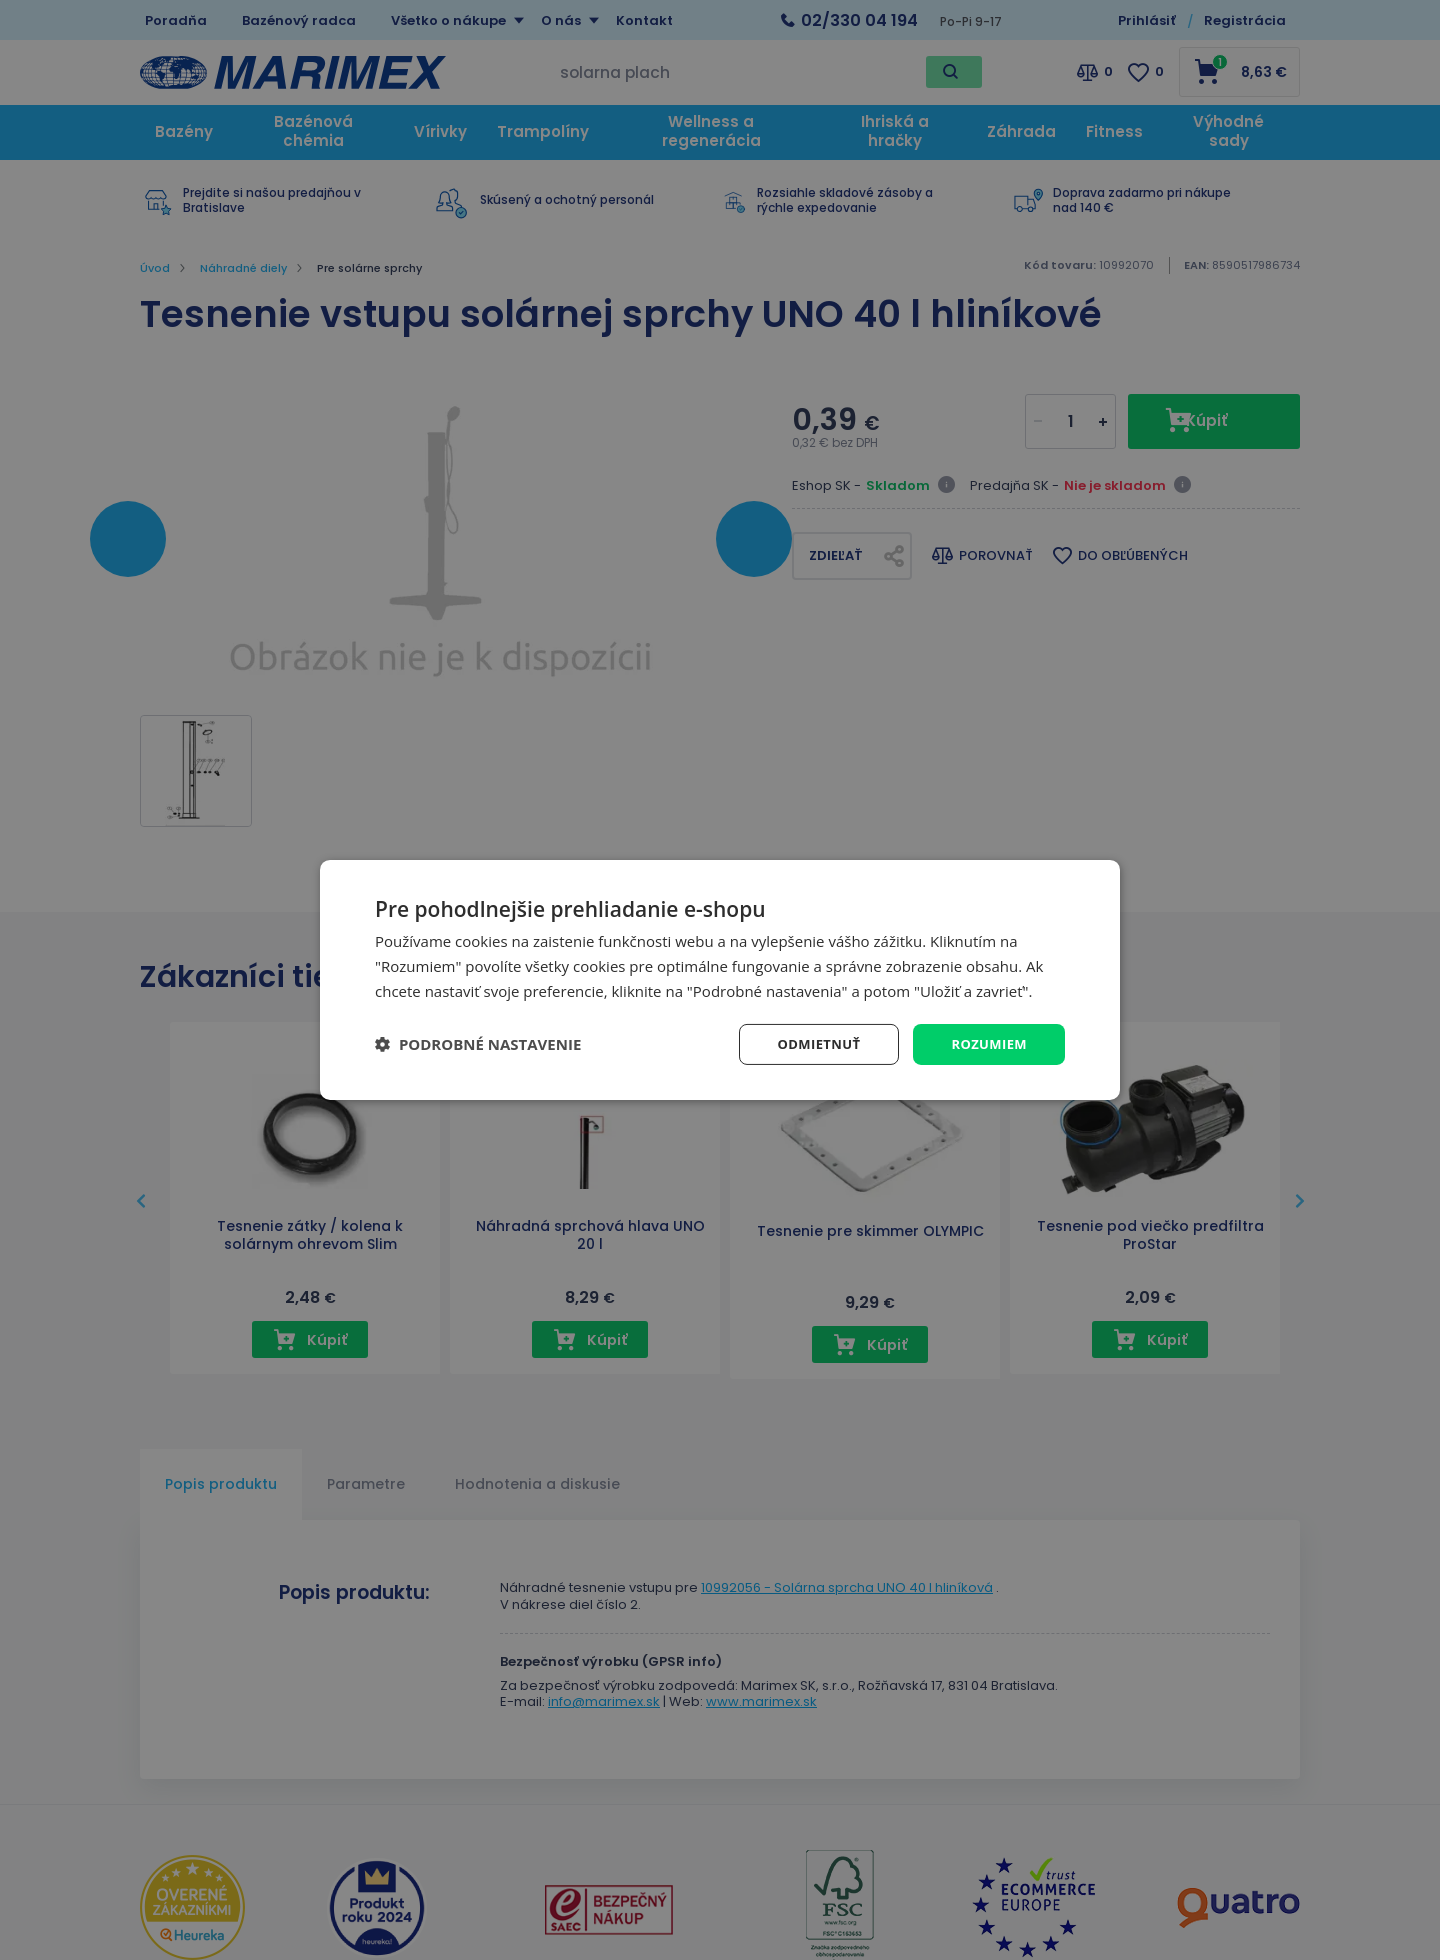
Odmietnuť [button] (810, 1043)
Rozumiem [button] (986, 1043)
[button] (478, 1044)
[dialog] (720, 979)
